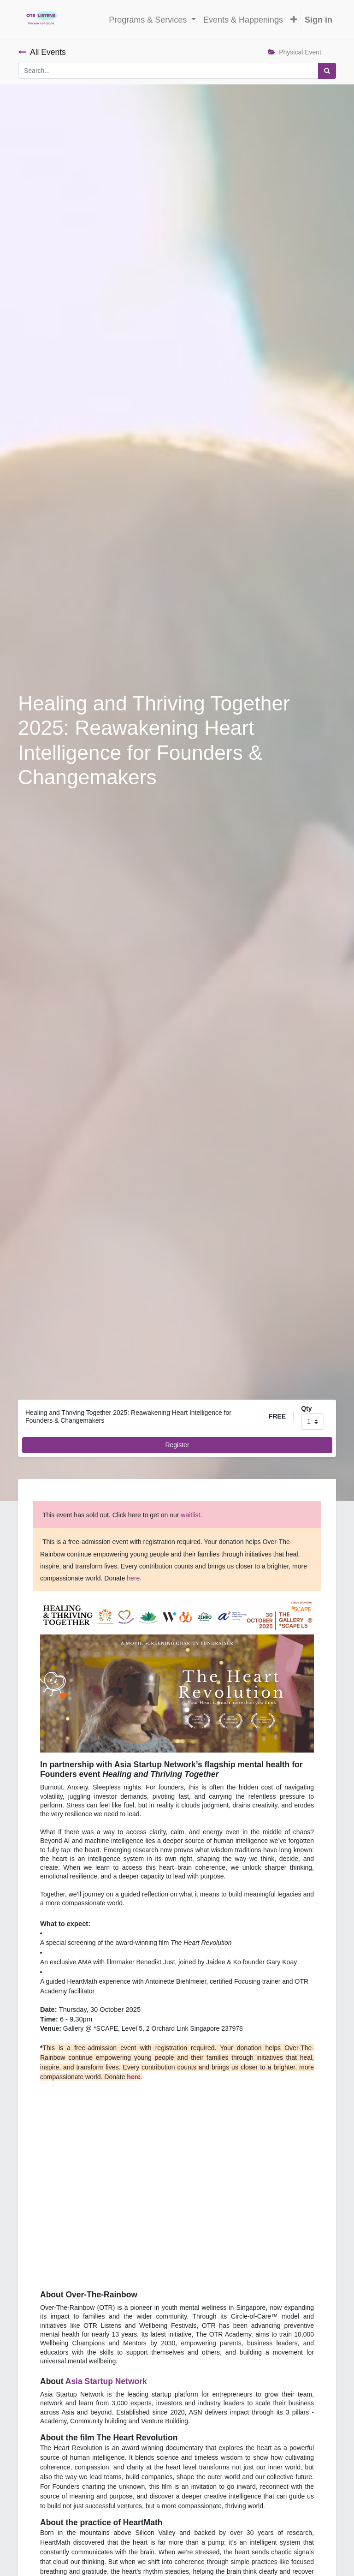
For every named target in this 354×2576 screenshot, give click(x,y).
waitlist (190, 1515)
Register (177, 1445)
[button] (294, 20)
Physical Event (294, 52)
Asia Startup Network (106, 2381)
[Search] (327, 71)
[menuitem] (243, 20)
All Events (42, 52)
